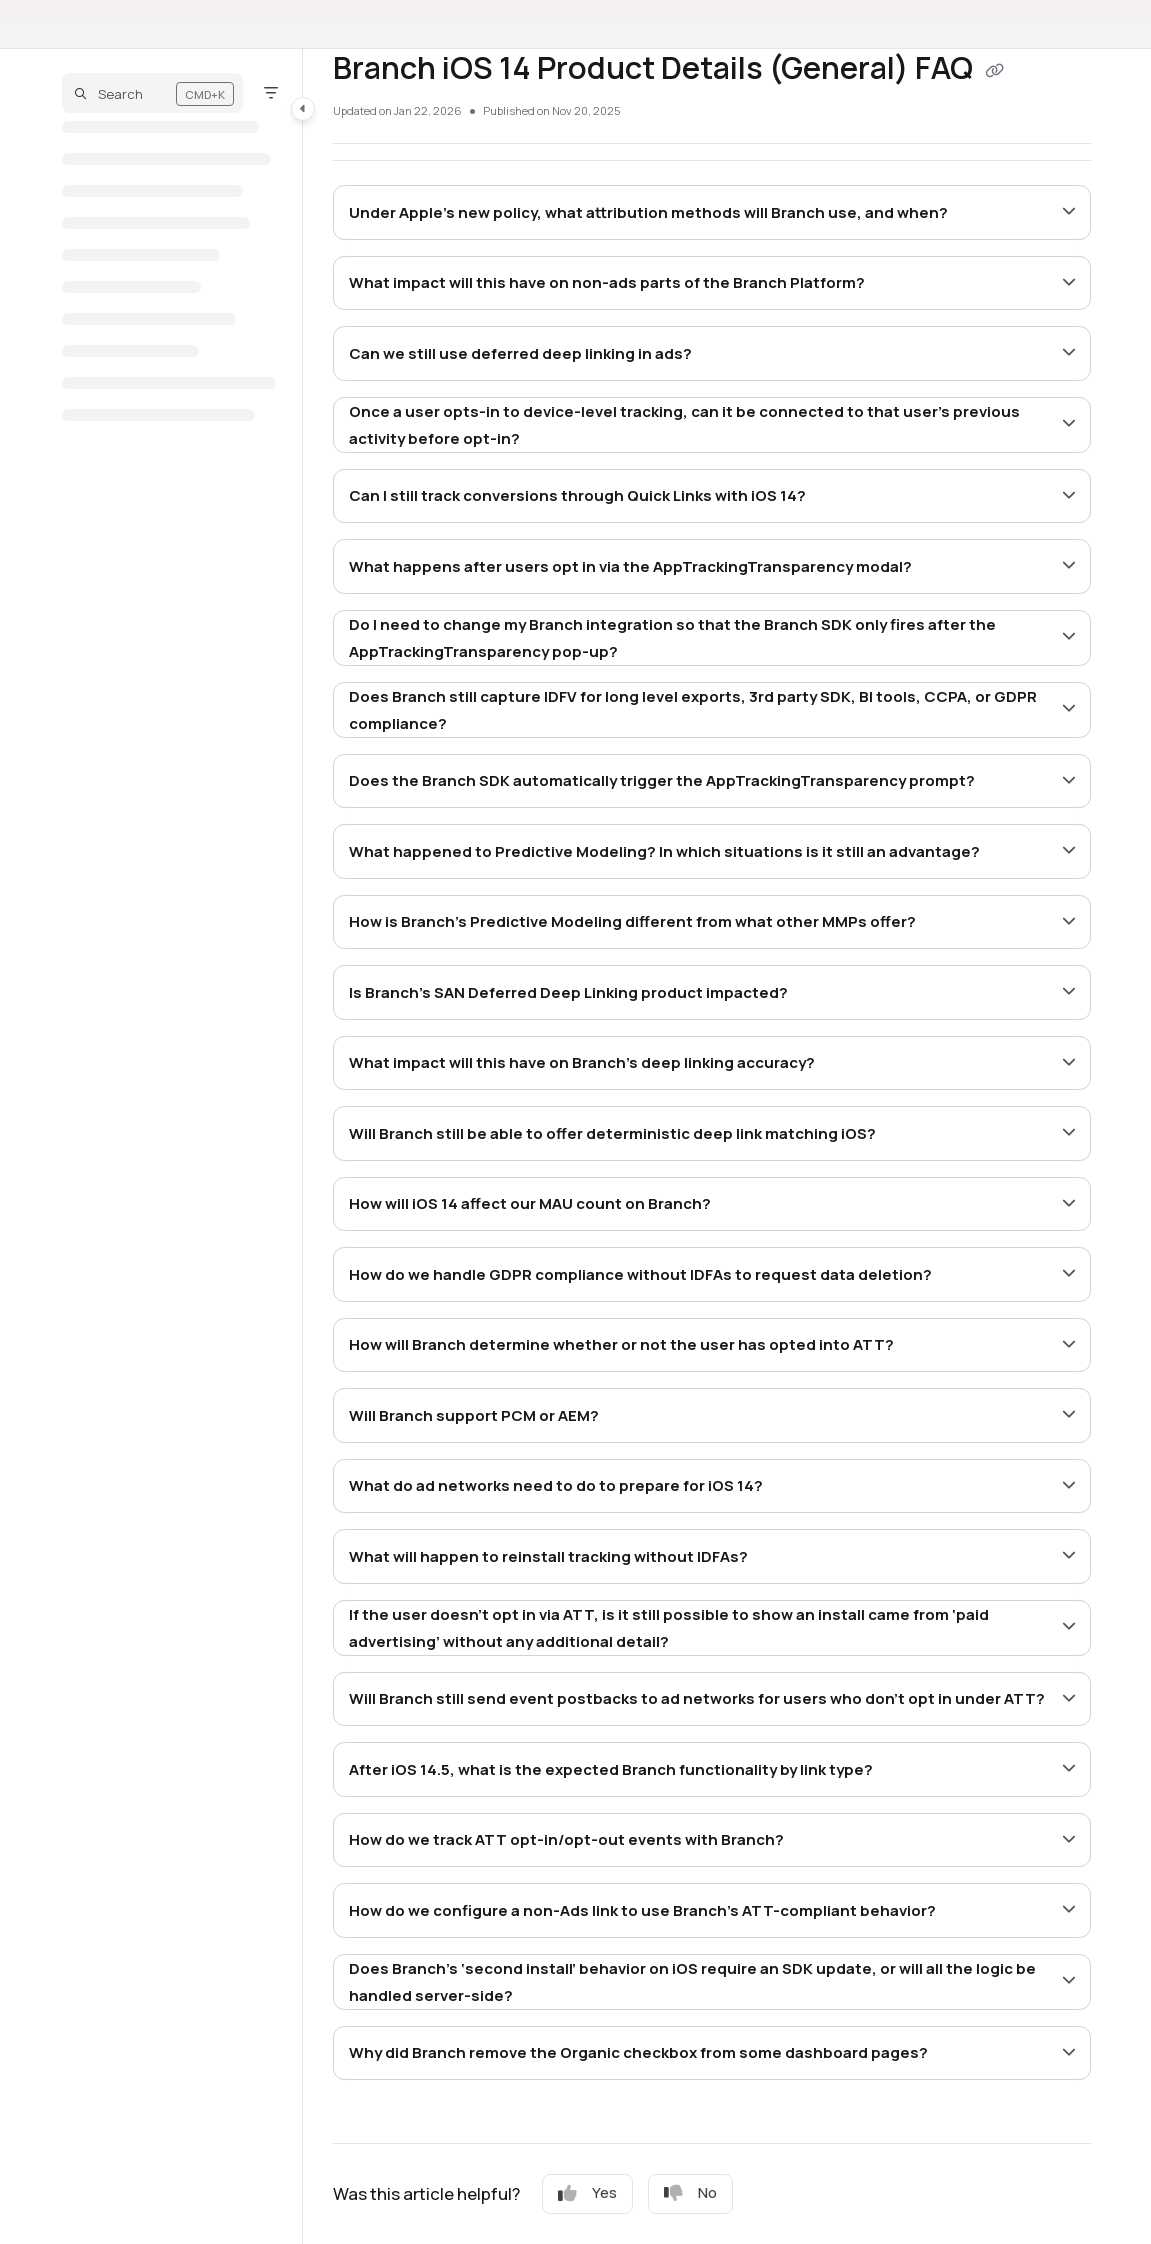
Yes (587, 2192)
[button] (152, 93)
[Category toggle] (303, 109)
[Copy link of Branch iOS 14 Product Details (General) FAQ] (995, 71)
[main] (712, 1146)
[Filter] (271, 93)
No (690, 2192)
